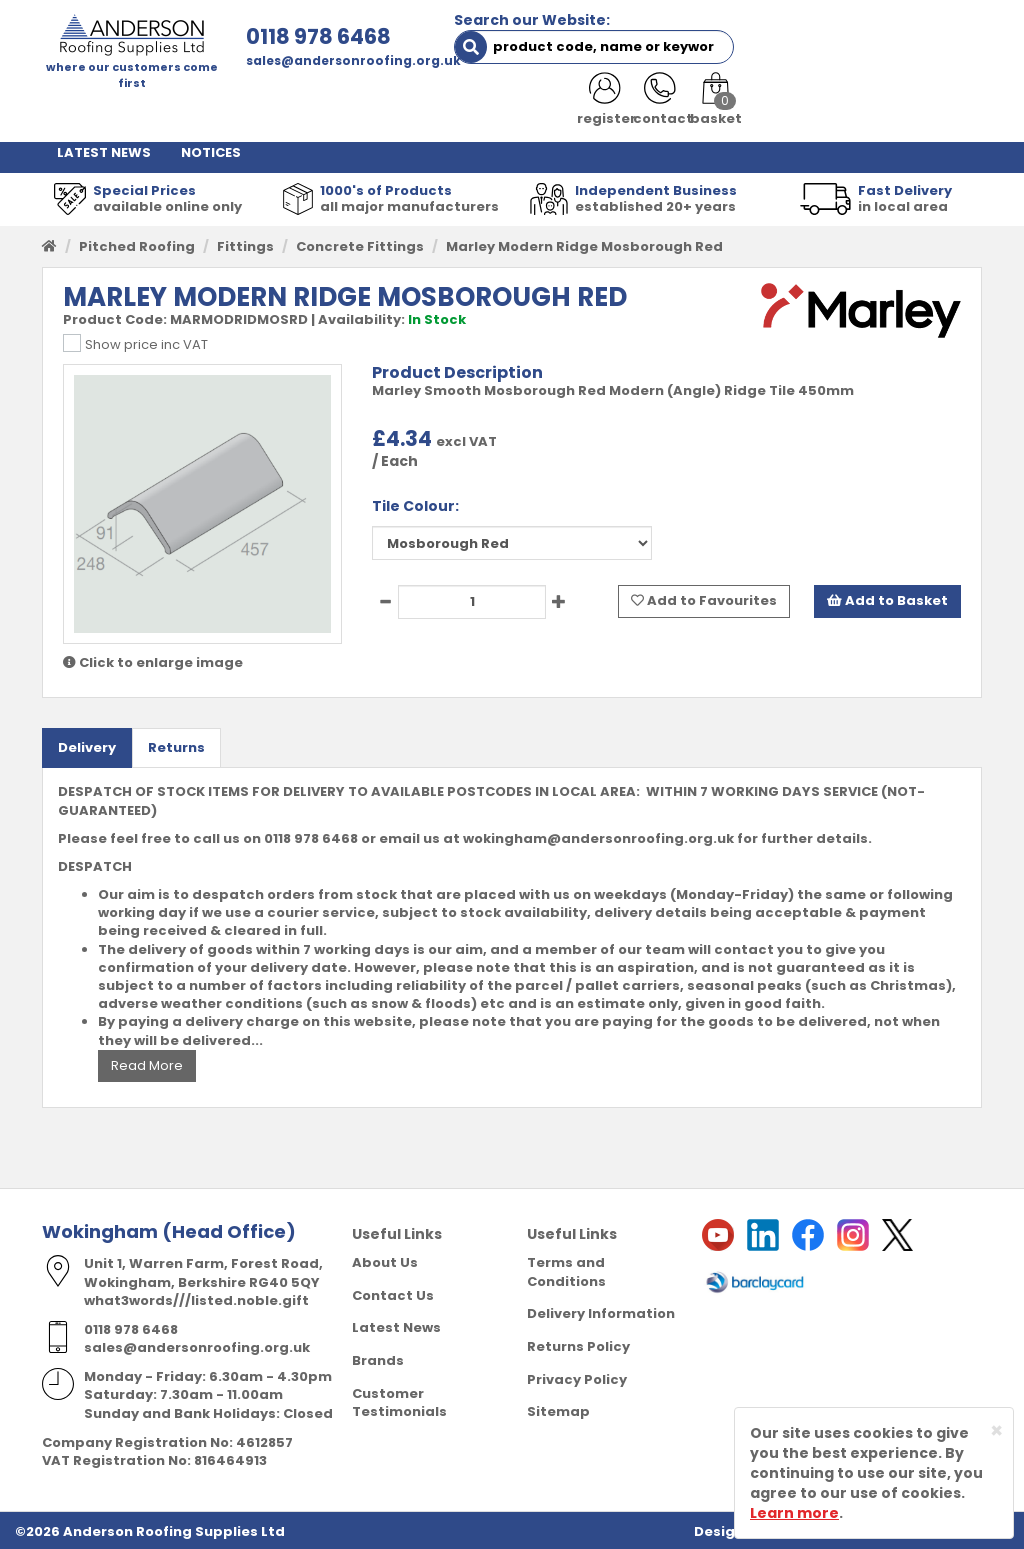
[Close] (996, 1430)
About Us (385, 1260)
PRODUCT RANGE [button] (591, 109)
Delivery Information (601, 1311)
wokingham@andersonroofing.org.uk (598, 835)
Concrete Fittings (360, 243)
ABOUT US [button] (274, 109)
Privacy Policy (577, 1376)
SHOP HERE (164, 109)
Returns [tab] (176, 744)
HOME (77, 109)
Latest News (396, 1325)
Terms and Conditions (566, 1270)
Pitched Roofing (137, 243)
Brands (378, 1357)
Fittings (245, 243)
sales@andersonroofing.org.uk (338, 60)
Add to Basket (887, 598)
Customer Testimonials (399, 1400)
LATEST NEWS (104, 149)
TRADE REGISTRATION (421, 109)
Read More (147, 1062)
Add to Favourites (704, 598)
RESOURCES (727, 109)
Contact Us (393, 1292)
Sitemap (558, 1408)
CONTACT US (843, 109)
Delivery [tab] (87, 744)
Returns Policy (578, 1343)
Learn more (794, 1513)
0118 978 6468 (303, 36)
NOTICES (211, 149)
